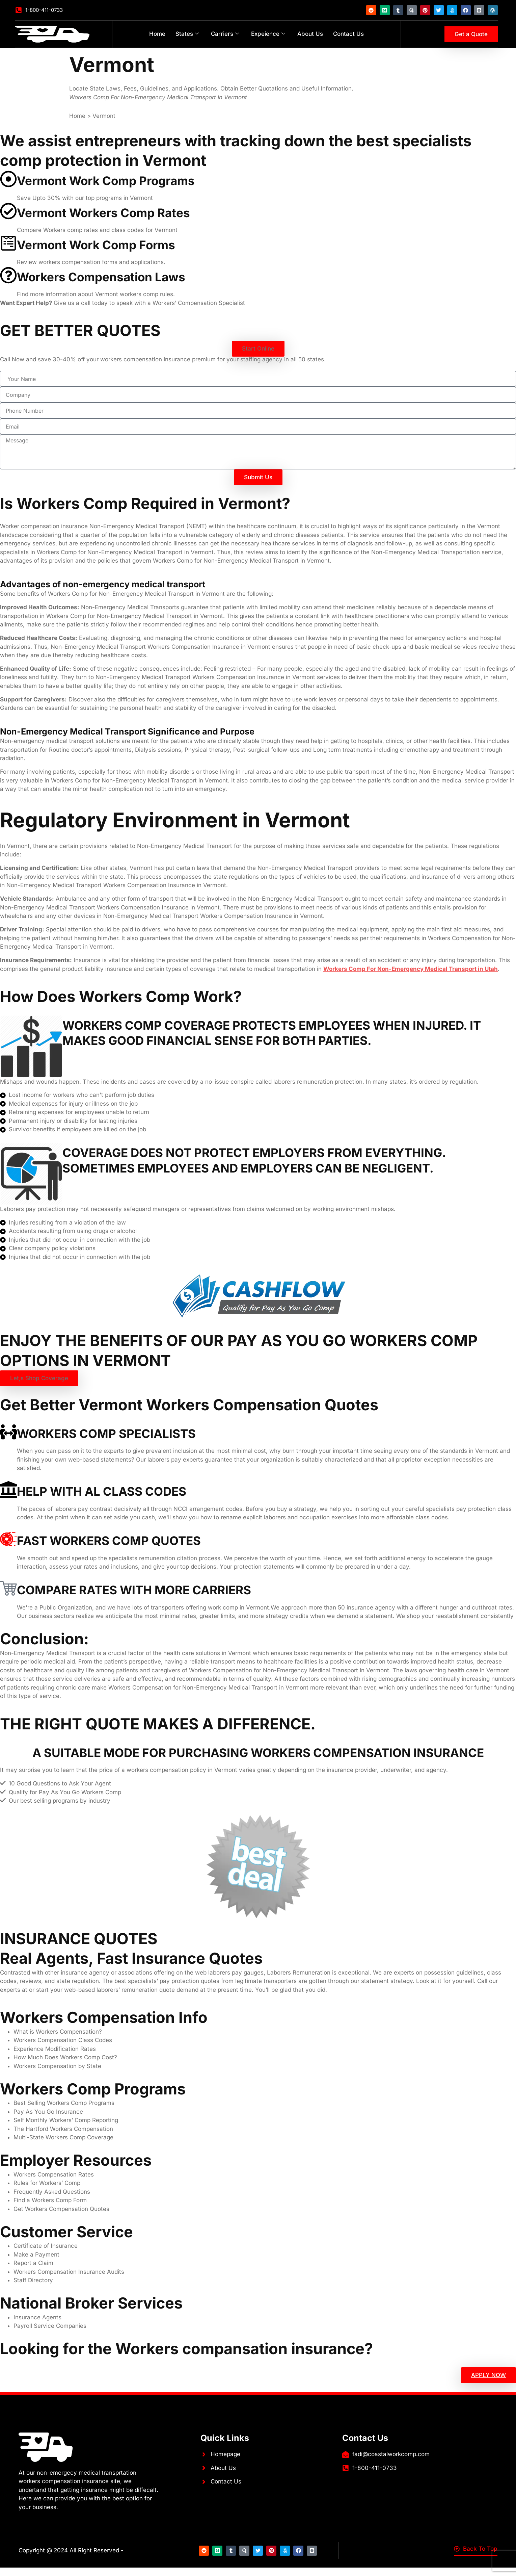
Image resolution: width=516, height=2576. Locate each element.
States (187, 34)
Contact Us (348, 33)
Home (157, 33)
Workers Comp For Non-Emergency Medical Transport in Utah (410, 968)
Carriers (225, 34)
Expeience (268, 34)
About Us (310, 33)
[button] (258, 349)
